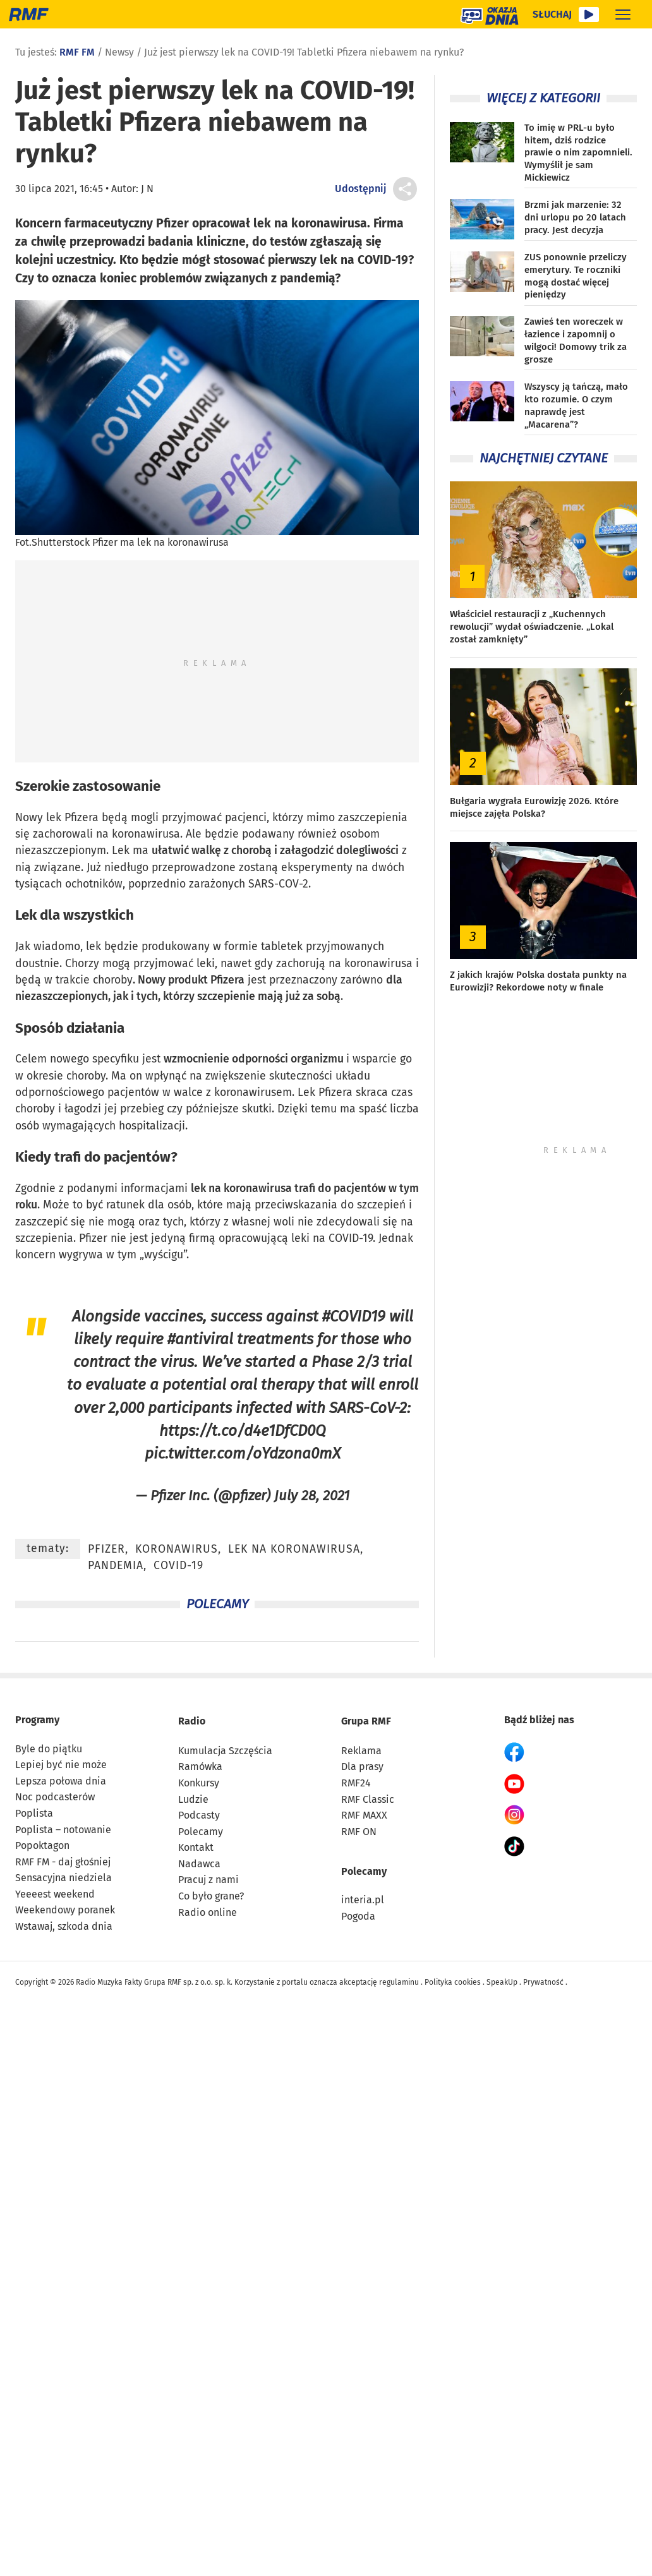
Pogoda (358, 1916)
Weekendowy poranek (65, 1910)
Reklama (361, 1751)
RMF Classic (367, 1799)
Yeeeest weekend (55, 1894)
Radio (191, 1721)
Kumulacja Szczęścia (225, 1751)
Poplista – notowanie (63, 1830)
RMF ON (359, 1832)
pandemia (115, 1565)
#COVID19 (353, 1316)
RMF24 (356, 1783)
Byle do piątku (48, 1749)
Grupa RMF (366, 1721)
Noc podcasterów (55, 1797)
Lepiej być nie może (61, 1765)
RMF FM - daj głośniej (63, 1862)
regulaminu (399, 1982)
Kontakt (196, 1847)
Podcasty (199, 1815)
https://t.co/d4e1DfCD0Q (242, 1430)
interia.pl (362, 1900)
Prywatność (543, 1982)
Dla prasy (362, 1766)
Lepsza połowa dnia (60, 1781)
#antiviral (200, 1339)
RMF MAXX (364, 1815)
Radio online (207, 1912)
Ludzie (193, 1799)
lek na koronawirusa (241, 1188)
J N (147, 189)
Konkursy (198, 1783)
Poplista (34, 1813)
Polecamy (200, 1832)
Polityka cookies (453, 1982)
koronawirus (176, 1549)
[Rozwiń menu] (623, 14)
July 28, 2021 (311, 1495)
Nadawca (199, 1864)
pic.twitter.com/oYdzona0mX (243, 1453)
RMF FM (77, 52)
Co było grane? (211, 1896)
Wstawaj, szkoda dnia (63, 1926)
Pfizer (93, 1238)
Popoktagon (42, 1845)
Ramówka (200, 1766)
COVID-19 (351, 1238)
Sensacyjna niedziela (63, 1878)
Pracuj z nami (208, 1880)
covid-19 (178, 1565)
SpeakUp (501, 1982)
